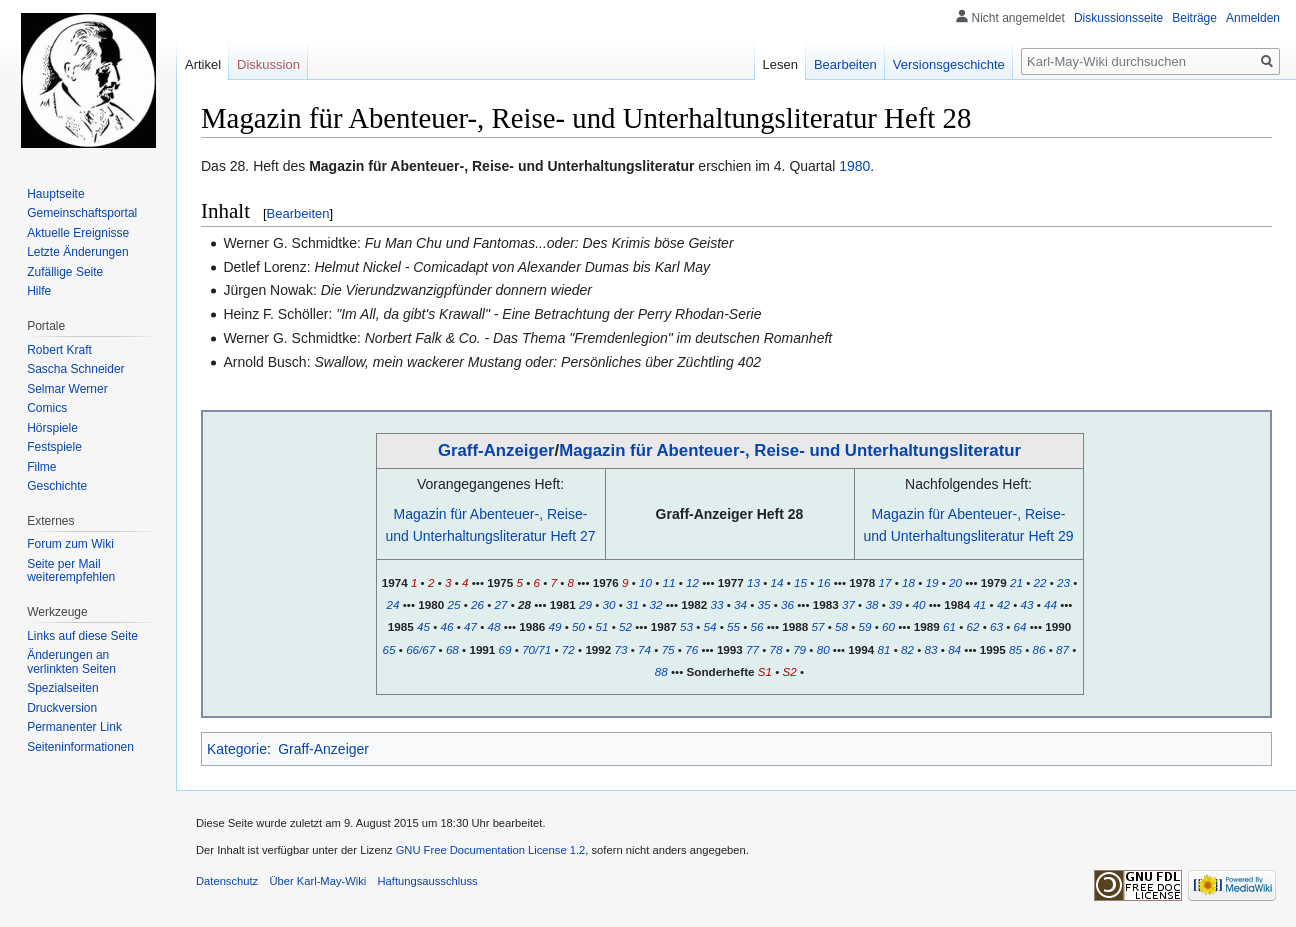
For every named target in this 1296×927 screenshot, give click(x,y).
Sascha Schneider (75, 369)
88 (661, 671)
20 (955, 582)
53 (686, 626)
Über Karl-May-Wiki (317, 881)
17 (884, 582)
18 (908, 582)
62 (972, 626)
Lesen (780, 64)
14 (777, 582)
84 (954, 649)
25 (453, 604)
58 (841, 626)
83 (931, 649)
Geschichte (57, 486)
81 (884, 649)
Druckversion (62, 708)
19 (932, 582)
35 (763, 604)
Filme (41, 467)
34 (740, 604)
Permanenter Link (74, 727)
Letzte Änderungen (77, 252)
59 (865, 626)
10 (645, 582)
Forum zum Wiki (70, 544)
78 (776, 649)
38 (871, 604)
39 (895, 604)
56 (757, 626)
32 (656, 604)
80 (823, 649)
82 (907, 649)
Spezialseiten (62, 688)
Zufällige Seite (65, 272)
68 (452, 649)
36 (787, 604)
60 (888, 626)
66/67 (420, 649)
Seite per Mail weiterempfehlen (71, 571)
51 (602, 626)
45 (423, 626)
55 (733, 626)
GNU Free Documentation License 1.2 (491, 850)
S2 (790, 671)
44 (1050, 604)
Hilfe (39, 291)
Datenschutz (227, 881)
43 (1026, 604)
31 (632, 604)
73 (621, 649)
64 (1020, 626)
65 (389, 649)
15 (800, 582)
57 (817, 626)
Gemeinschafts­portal (82, 213)
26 (477, 604)
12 (692, 582)
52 (625, 626)
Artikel (203, 64)
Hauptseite (55, 194)
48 (494, 626)
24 (393, 604)
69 (505, 649)
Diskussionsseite (1118, 18)
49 (554, 626)
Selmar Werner (67, 389)
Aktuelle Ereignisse (78, 233)
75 (668, 649)
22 (1039, 582)
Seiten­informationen (80, 747)
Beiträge (1194, 18)
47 (470, 626)
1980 (854, 166)
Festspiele (54, 447)
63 (996, 626)
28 (524, 604)
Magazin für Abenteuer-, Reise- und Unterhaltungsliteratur (790, 450)
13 (753, 582)
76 (691, 649)
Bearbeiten (298, 213)
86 (1039, 649)
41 (979, 604)
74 (644, 649)
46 (447, 626)
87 (1062, 649)
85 (1015, 649)
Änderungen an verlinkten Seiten (71, 662)
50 (578, 626)
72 (568, 649)
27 (501, 604)
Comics (47, 408)
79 (799, 649)
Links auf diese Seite (82, 636)
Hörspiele (52, 428)
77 (752, 649)
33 (716, 604)
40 (919, 604)
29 (585, 604)
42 (1003, 604)
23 (1063, 582)
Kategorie (237, 749)
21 (1016, 582)
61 (949, 626)
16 (824, 582)
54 (710, 626)
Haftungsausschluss (428, 881)
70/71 (536, 649)
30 (608, 604)
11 (669, 582)
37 (848, 604)
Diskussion (268, 64)
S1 (765, 671)
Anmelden (1253, 18)
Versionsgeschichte (949, 64)
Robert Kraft (59, 350)
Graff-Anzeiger (496, 450)
